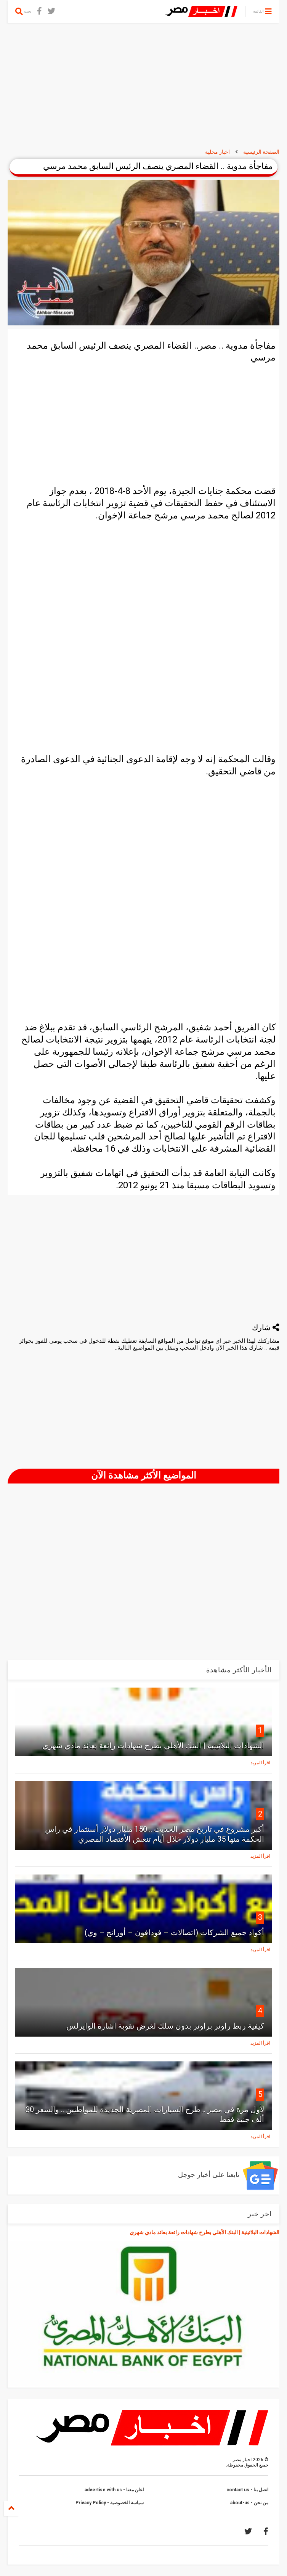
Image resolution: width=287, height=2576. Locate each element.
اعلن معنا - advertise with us (114, 2489)
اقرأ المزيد (260, 1762)
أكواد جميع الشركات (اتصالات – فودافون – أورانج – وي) (174, 1932)
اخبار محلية (217, 152)
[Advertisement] (143, 85)
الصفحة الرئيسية (261, 152)
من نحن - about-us (249, 2502)
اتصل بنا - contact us (247, 2489)
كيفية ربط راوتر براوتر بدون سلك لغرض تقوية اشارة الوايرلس (165, 2026)
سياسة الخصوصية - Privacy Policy (109, 2502)
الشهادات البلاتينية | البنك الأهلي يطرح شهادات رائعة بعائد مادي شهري (153, 1745)
